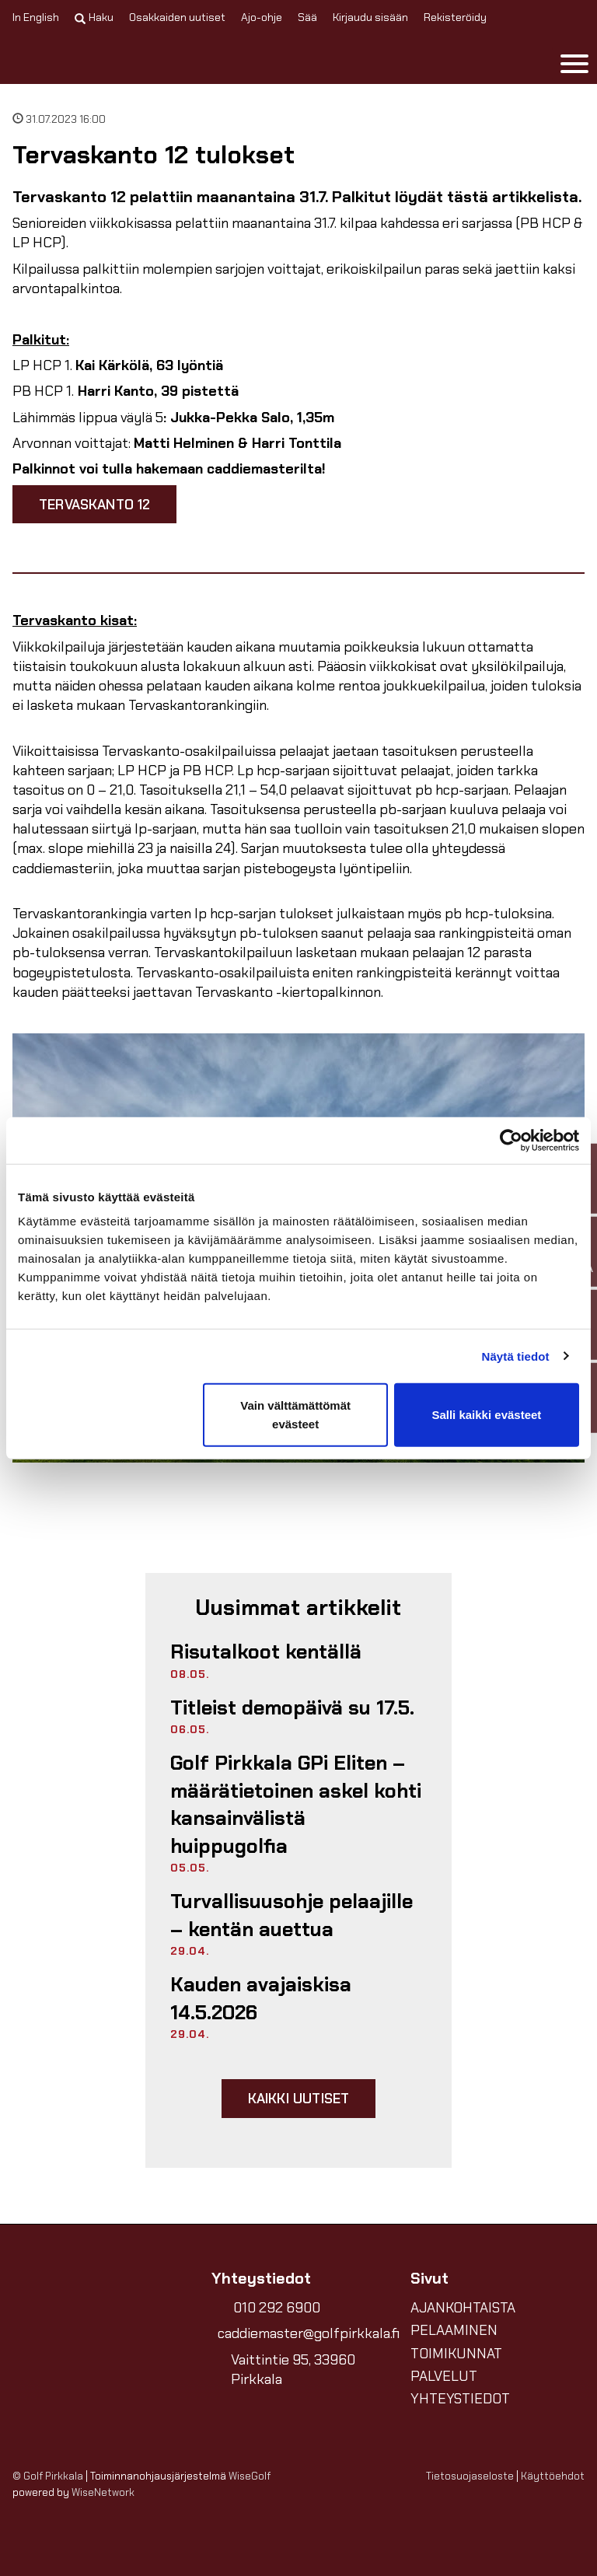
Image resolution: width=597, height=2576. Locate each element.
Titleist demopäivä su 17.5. (292, 1708)
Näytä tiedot (516, 1355)
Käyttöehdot (553, 2476)
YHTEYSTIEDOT (460, 2398)
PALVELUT (443, 2376)
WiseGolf (250, 2476)
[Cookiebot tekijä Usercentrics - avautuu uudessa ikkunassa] (511, 1140)
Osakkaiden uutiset (177, 17)
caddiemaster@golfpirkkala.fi (302, 2333)
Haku (94, 17)
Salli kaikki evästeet (486, 1414)
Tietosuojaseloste (470, 2476)
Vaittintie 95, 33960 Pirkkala (293, 2370)
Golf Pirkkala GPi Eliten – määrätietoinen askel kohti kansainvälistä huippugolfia (295, 1804)
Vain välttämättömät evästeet (295, 1415)
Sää (307, 17)
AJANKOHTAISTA (462, 2307)
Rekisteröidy (455, 17)
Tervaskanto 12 (94, 504)
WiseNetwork (103, 2492)
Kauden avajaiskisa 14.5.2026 (260, 1998)
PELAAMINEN (454, 2330)
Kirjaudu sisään (370, 17)
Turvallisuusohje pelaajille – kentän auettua (291, 1915)
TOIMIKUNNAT (456, 2353)
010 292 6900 (276, 2307)
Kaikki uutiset (298, 2098)
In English (35, 17)
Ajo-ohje (261, 17)
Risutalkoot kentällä (265, 1652)
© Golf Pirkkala (47, 2476)
